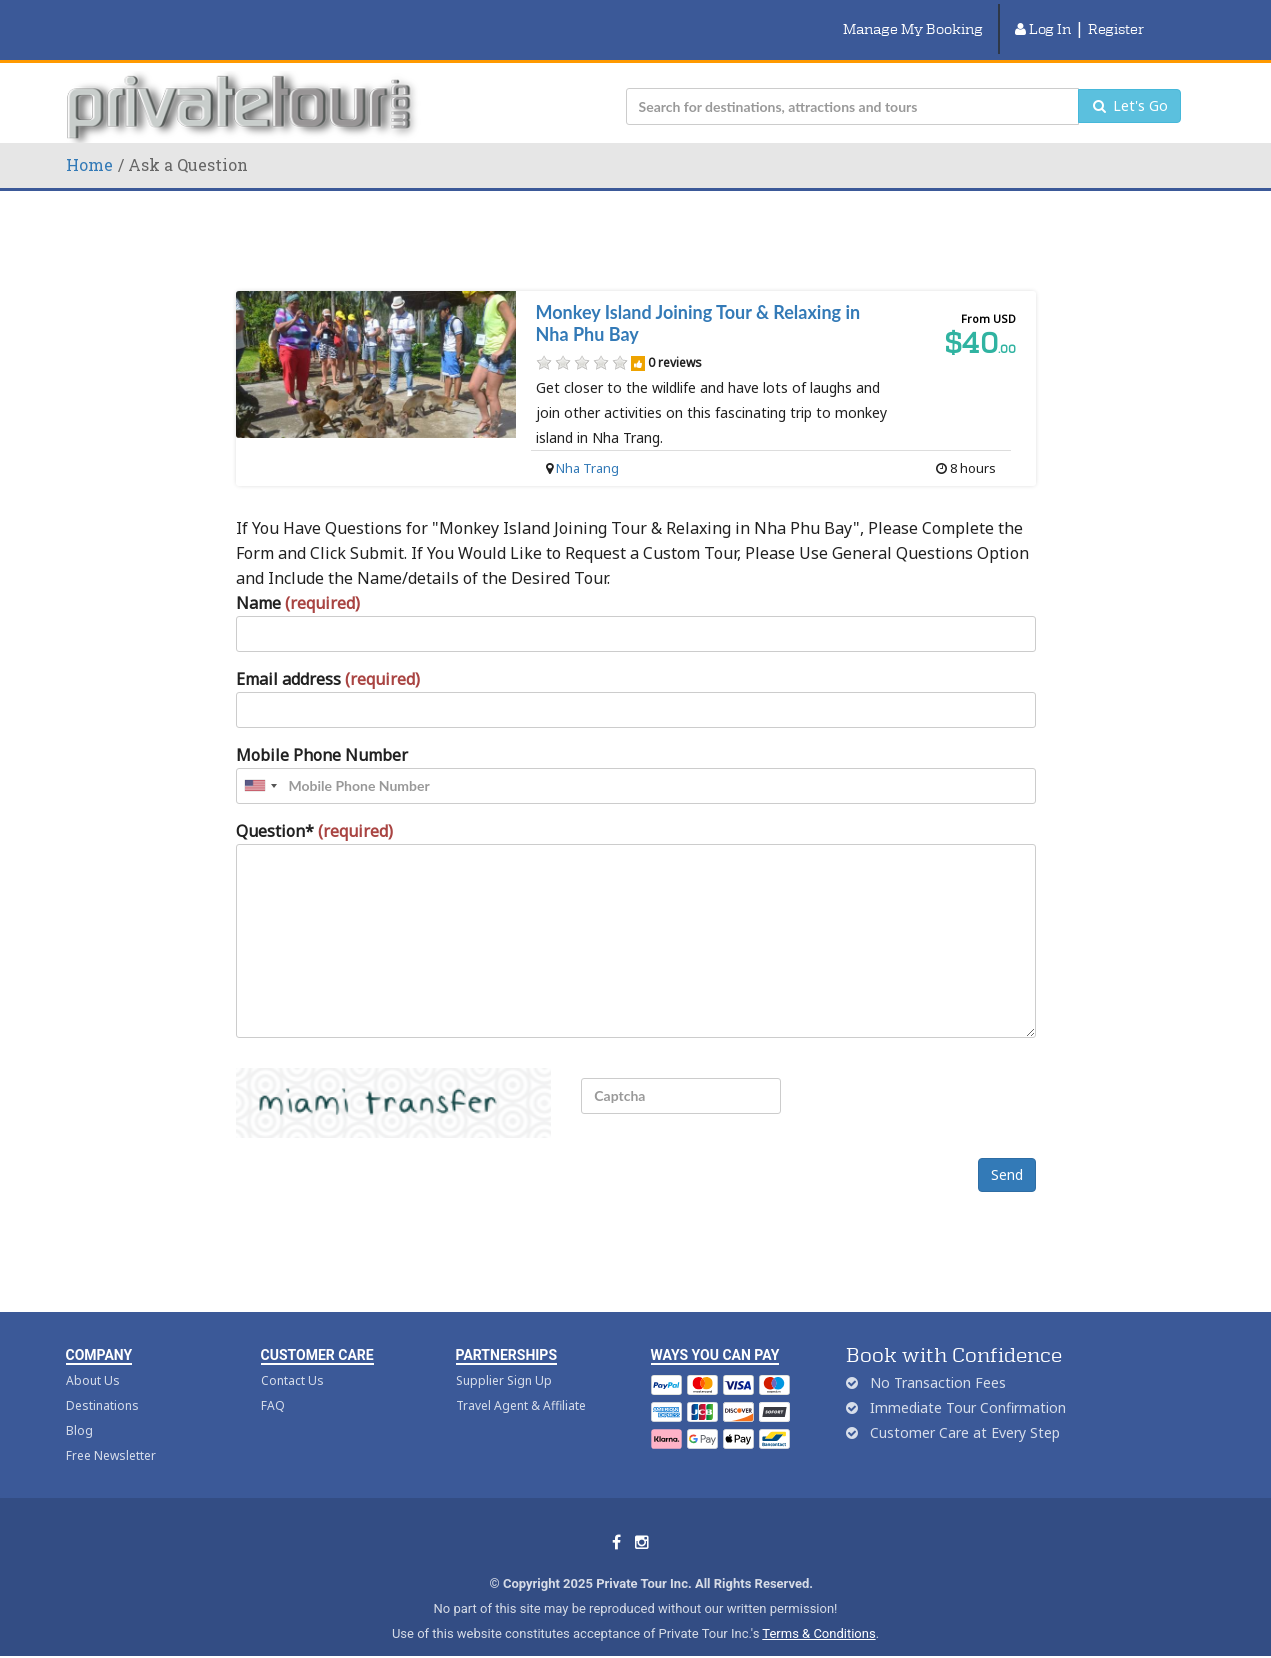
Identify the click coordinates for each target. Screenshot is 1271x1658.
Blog (79, 1407)
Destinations (102, 1382)
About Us (93, 1357)
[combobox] (260, 762)
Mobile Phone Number (322, 731)
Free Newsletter (111, 1432)
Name (298, 579)
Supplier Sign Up (504, 1357)
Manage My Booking (913, 17)
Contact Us (292, 1357)
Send (1007, 1151)
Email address (328, 655)
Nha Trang (587, 444)
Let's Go (1129, 82)
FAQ (273, 1382)
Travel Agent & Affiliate (521, 1382)
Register (1116, 17)
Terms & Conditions (818, 1610)
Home (89, 140)
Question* (314, 807)
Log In (1043, 17)
